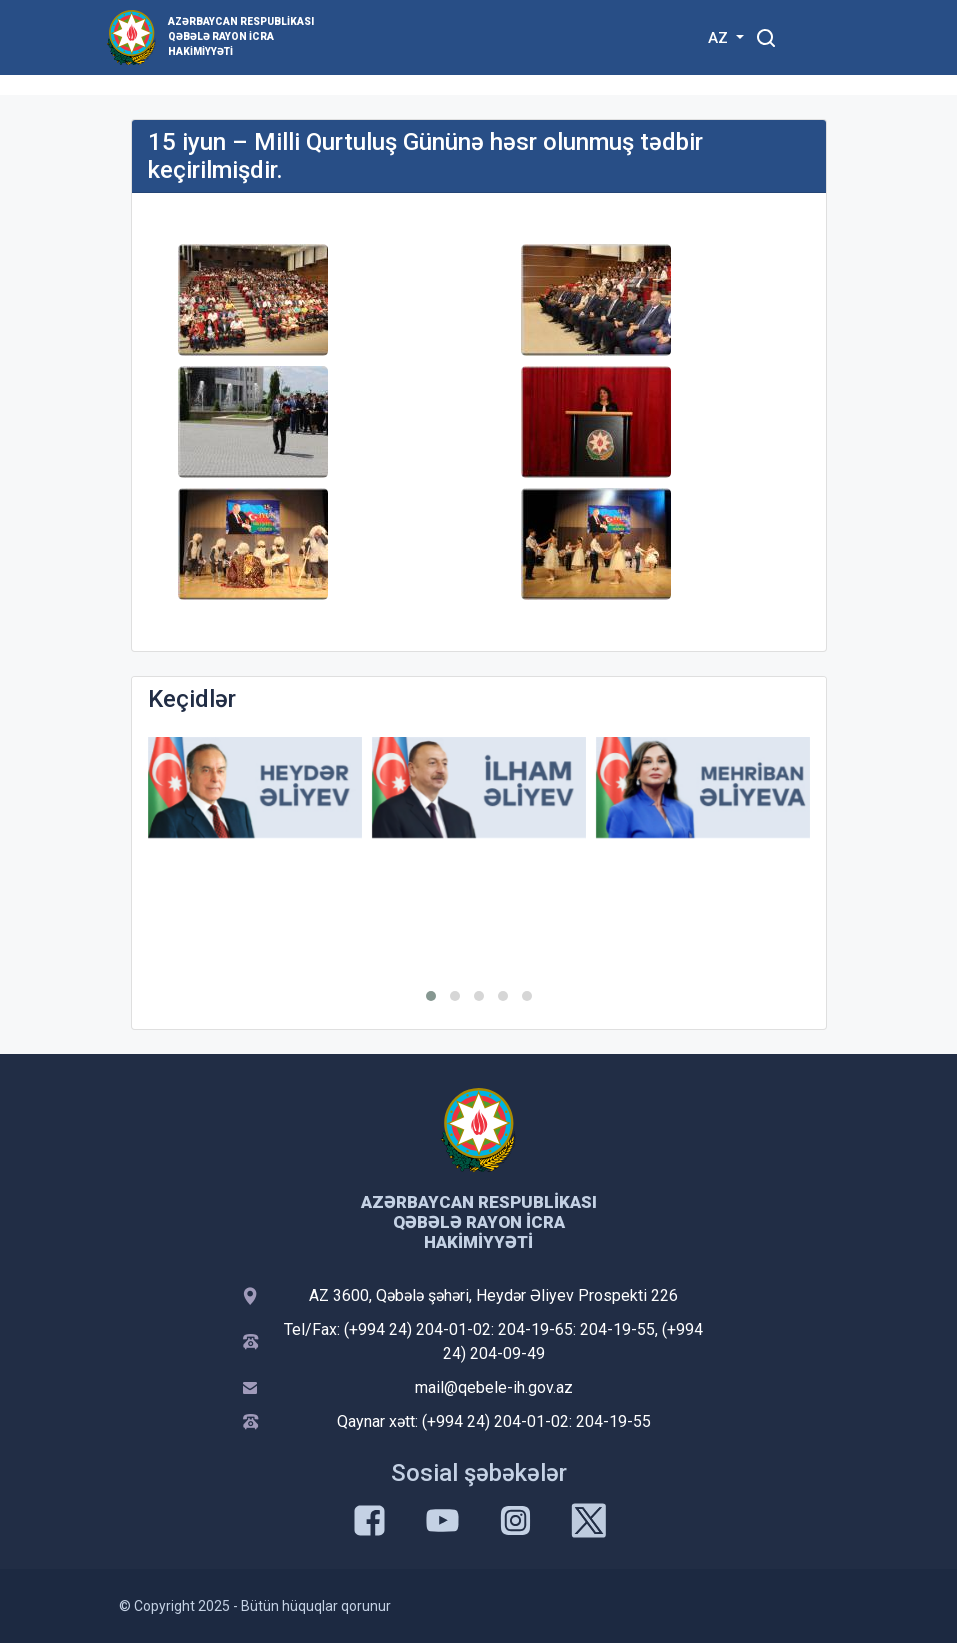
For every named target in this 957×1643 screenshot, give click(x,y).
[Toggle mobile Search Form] (767, 35)
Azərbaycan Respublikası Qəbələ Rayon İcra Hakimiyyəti (241, 36)
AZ (720, 38)
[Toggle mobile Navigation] (815, 37)
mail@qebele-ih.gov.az (494, 1387)
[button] (431, 996)
